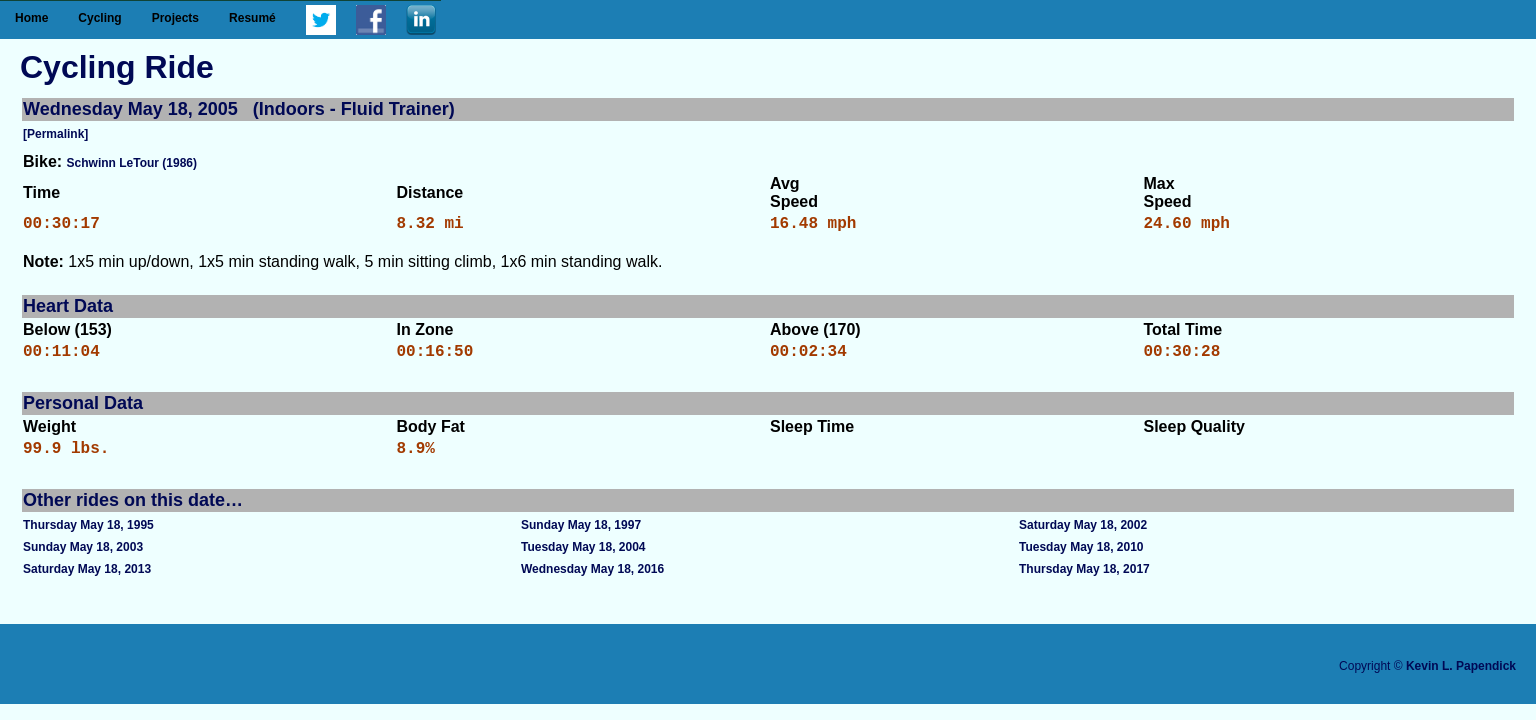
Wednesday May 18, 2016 (592, 581)
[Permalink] (55, 134)
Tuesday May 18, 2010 (1081, 559)
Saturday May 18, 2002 (1083, 537)
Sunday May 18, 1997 (581, 537)
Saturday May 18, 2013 (87, 581)
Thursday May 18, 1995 (88, 537)
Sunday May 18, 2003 (83, 559)
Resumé (252, 18)
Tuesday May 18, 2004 (583, 559)
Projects (175, 18)
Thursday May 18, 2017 (1084, 581)
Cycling (99, 18)
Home (31, 18)
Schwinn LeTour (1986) (132, 163)
